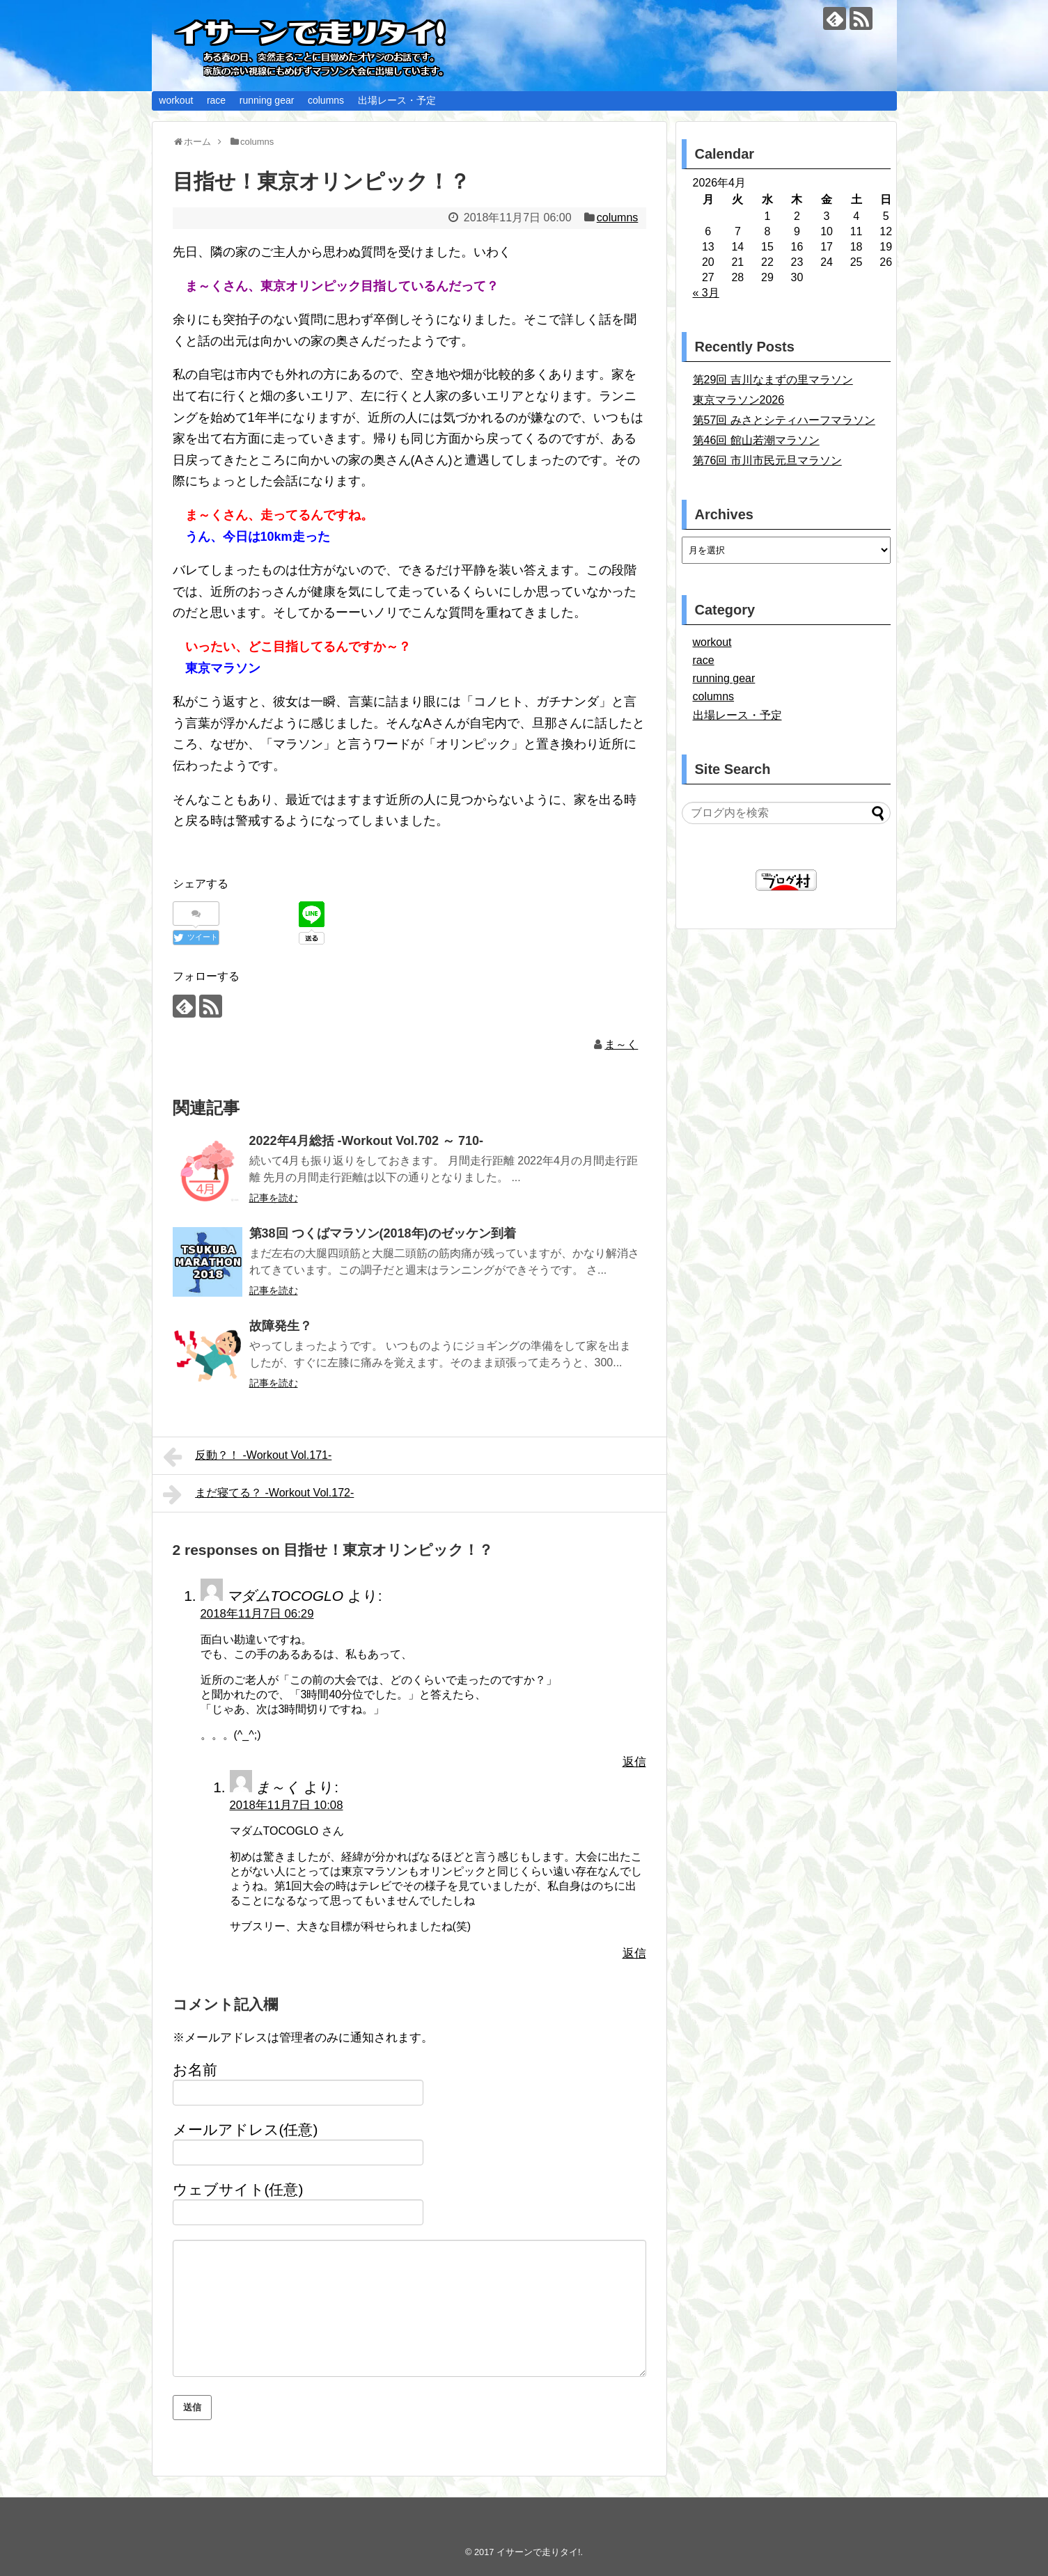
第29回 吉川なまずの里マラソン (773, 380)
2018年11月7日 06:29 (257, 1613)
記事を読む (273, 1197)
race (216, 100)
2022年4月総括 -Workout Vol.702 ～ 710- (366, 1141)
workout (176, 100)
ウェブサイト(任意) (238, 2189)
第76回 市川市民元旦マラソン (767, 460)
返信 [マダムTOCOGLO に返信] (634, 1762)
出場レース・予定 (397, 100)
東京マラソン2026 (739, 400)
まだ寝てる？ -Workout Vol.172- (258, 1494)
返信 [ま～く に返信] (634, 1953)
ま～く (621, 1044)
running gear (267, 100)
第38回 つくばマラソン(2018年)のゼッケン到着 (382, 1233)
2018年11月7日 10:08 (286, 1805)
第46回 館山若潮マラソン (756, 440)
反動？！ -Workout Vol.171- (247, 1457)
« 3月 (706, 293)
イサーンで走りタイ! (538, 2552)
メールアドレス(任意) (245, 2129)
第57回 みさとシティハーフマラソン (784, 420)
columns (326, 100)
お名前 (195, 2070)
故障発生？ (280, 1326)
